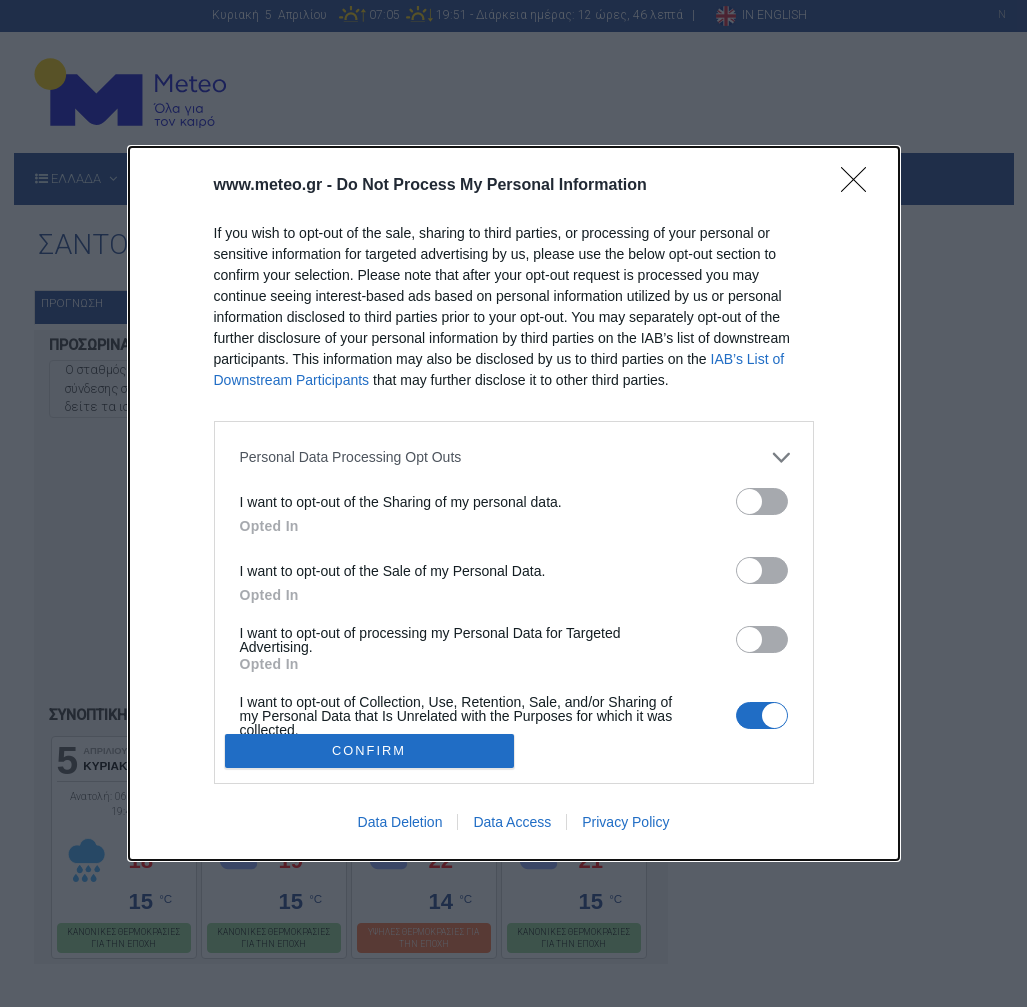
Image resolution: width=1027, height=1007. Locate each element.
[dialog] (514, 503)
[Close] (860, 186)
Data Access (512, 822)
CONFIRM (369, 751)
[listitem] (514, 457)
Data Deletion (400, 822)
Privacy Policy (625, 822)
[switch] (762, 501)
